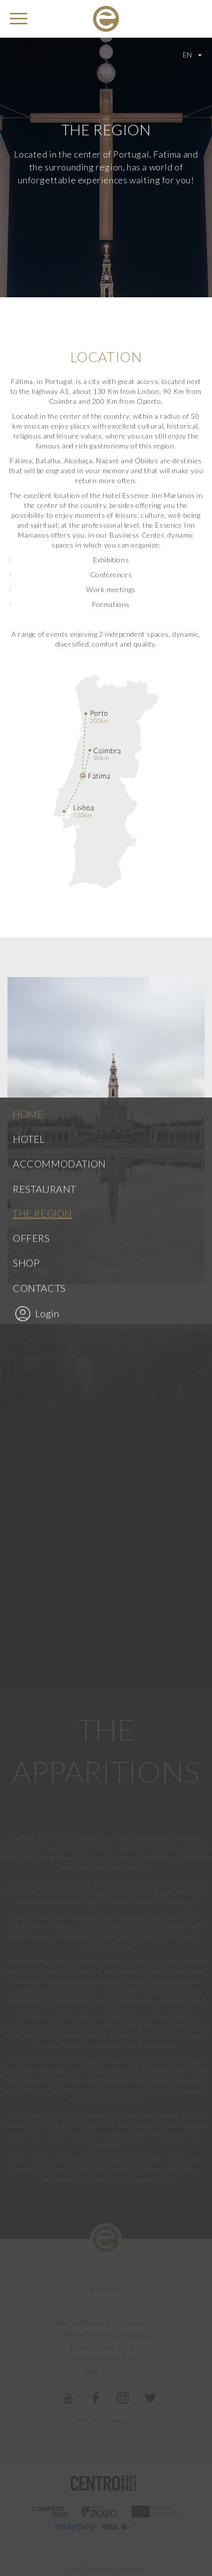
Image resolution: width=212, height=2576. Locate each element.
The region (42, 821)
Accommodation (59, 771)
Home (27, 721)
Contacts (39, 895)
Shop (26, 871)
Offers (31, 845)
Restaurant (44, 796)
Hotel (29, 746)
